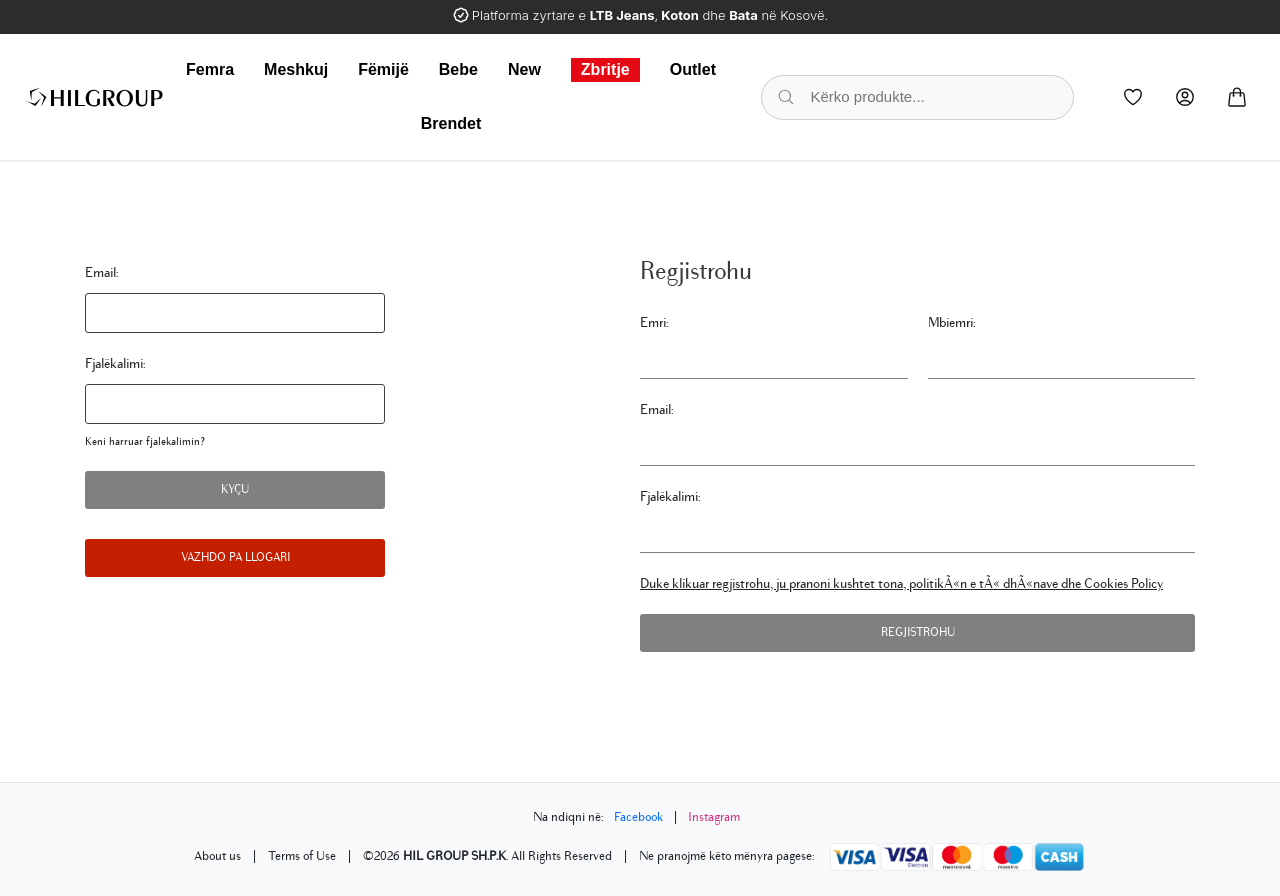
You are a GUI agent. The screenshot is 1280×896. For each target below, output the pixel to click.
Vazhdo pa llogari (235, 557)
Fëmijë (383, 69)
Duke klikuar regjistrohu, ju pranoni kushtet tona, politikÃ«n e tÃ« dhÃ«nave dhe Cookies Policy (901, 583)
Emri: (654, 322)
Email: (102, 272)
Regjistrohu (918, 632)
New (524, 69)
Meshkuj (296, 69)
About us (217, 856)
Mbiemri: (952, 322)
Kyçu (235, 489)
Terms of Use (302, 856)
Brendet (451, 123)
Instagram (714, 817)
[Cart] (1237, 97)
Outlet (693, 69)
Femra (210, 69)
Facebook (638, 817)
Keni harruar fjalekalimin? (145, 441)
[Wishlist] (1133, 97)
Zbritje (605, 69)
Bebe (458, 69)
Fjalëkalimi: (115, 363)
